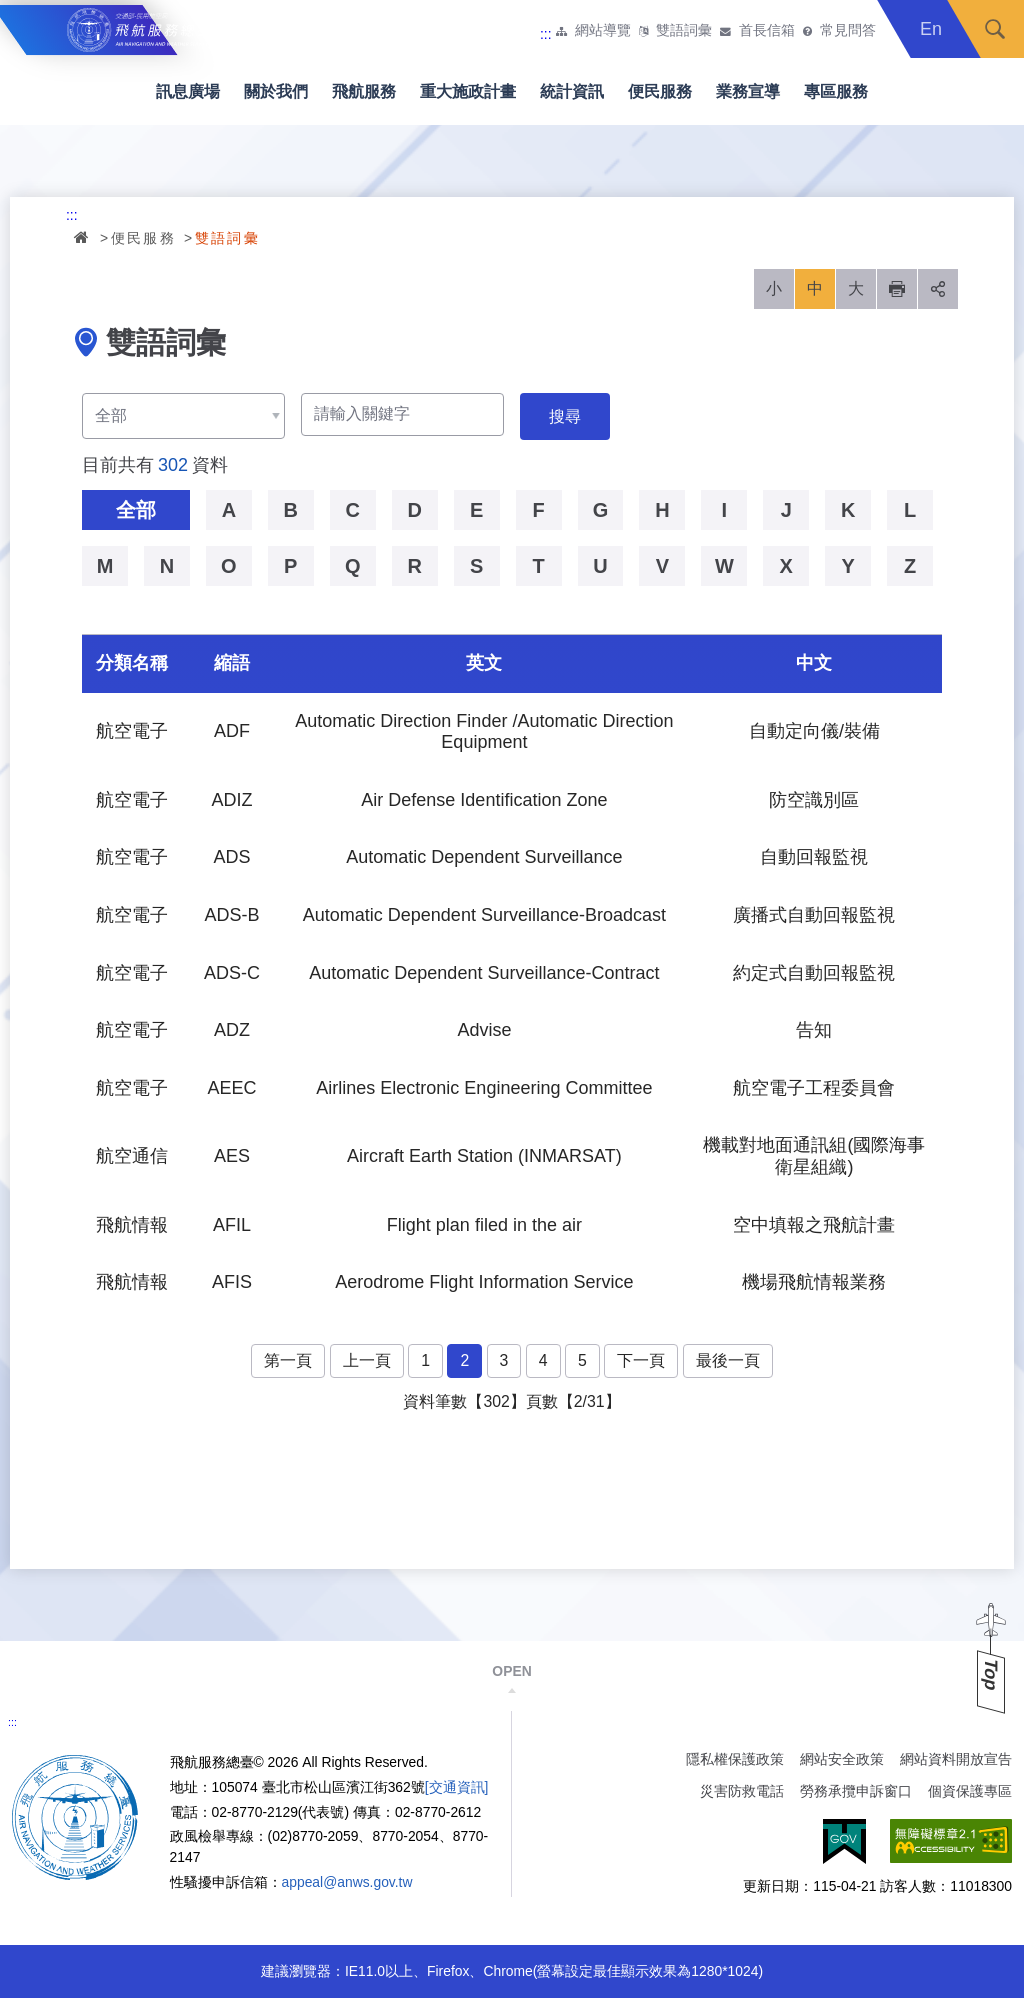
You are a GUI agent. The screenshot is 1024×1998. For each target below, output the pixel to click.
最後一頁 (728, 1360)
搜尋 (995, 29)
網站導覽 (603, 31)
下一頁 (641, 1360)
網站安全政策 (842, 1759)
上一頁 (367, 1360)
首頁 (83, 237)
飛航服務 (364, 91)
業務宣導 (748, 91)
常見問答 (848, 31)
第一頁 (288, 1360)
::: (546, 34)
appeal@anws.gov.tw (347, 1882)
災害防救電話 (742, 1791)
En (931, 29)
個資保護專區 (970, 1791)
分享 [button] (938, 289)
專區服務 (836, 91)
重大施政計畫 (468, 91)
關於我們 (276, 91)
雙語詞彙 (684, 31)
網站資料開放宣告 (956, 1759)
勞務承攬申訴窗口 (856, 1791)
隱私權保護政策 (735, 1759)
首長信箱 (767, 31)
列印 (897, 289)
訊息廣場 (188, 91)
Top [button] (991, 1674)
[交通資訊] (457, 1787)
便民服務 (660, 91)
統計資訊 (572, 91)
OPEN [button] (511, 1671)
